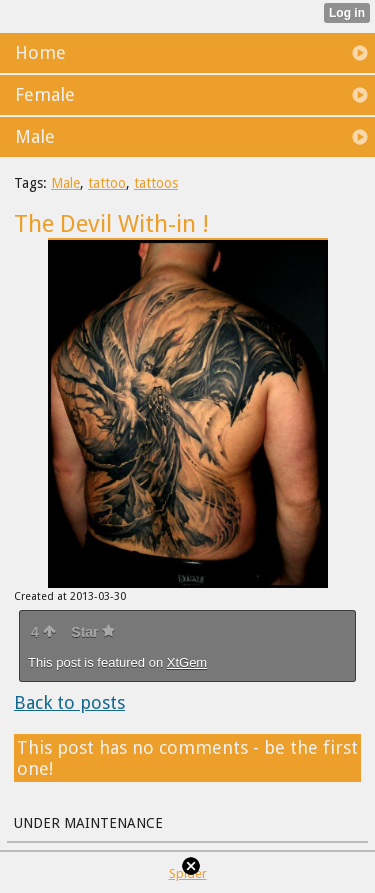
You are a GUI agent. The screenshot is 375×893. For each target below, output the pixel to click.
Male (65, 183)
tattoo (107, 183)
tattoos (156, 183)
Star (93, 632)
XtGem (187, 662)
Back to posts (69, 702)
